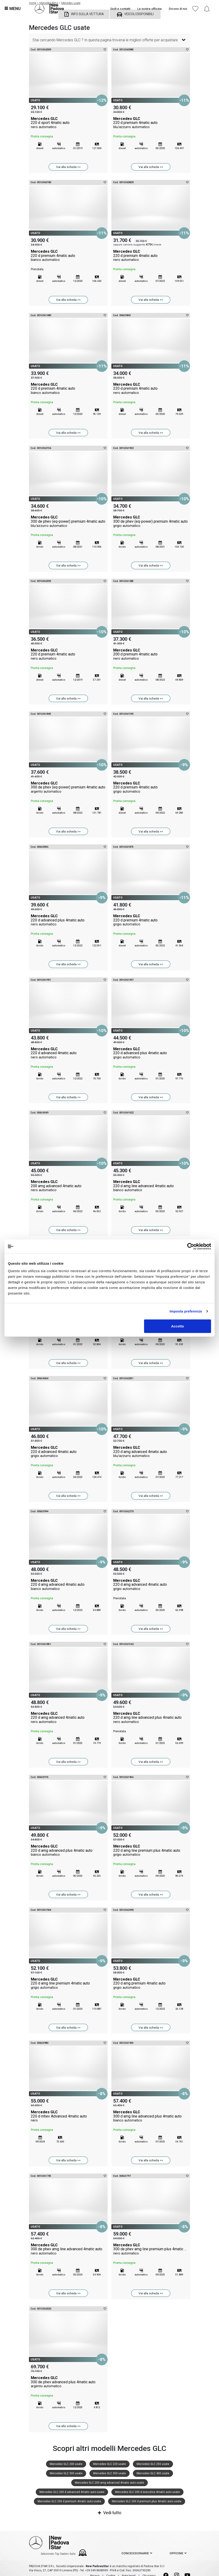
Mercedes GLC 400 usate (153, 2473)
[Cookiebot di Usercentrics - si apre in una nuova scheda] (190, 1246)
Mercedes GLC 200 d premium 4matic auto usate (69, 2501)
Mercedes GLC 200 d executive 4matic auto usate (147, 2492)
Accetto (177, 1326)
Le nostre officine (149, 8)
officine (176, 2553)
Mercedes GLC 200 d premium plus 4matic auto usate (146, 2501)
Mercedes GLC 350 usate (109, 2473)
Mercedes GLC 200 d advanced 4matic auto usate (71, 2492)
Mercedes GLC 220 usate (109, 2464)
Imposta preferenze (186, 1311)
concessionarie (135, 2553)
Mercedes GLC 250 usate (153, 2464)
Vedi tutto (109, 2512)
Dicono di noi (178, 8)
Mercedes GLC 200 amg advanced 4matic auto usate (109, 2482)
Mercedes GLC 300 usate (66, 2473)
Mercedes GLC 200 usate (66, 2464)
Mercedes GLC (68, 122)
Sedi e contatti (120, 8)
